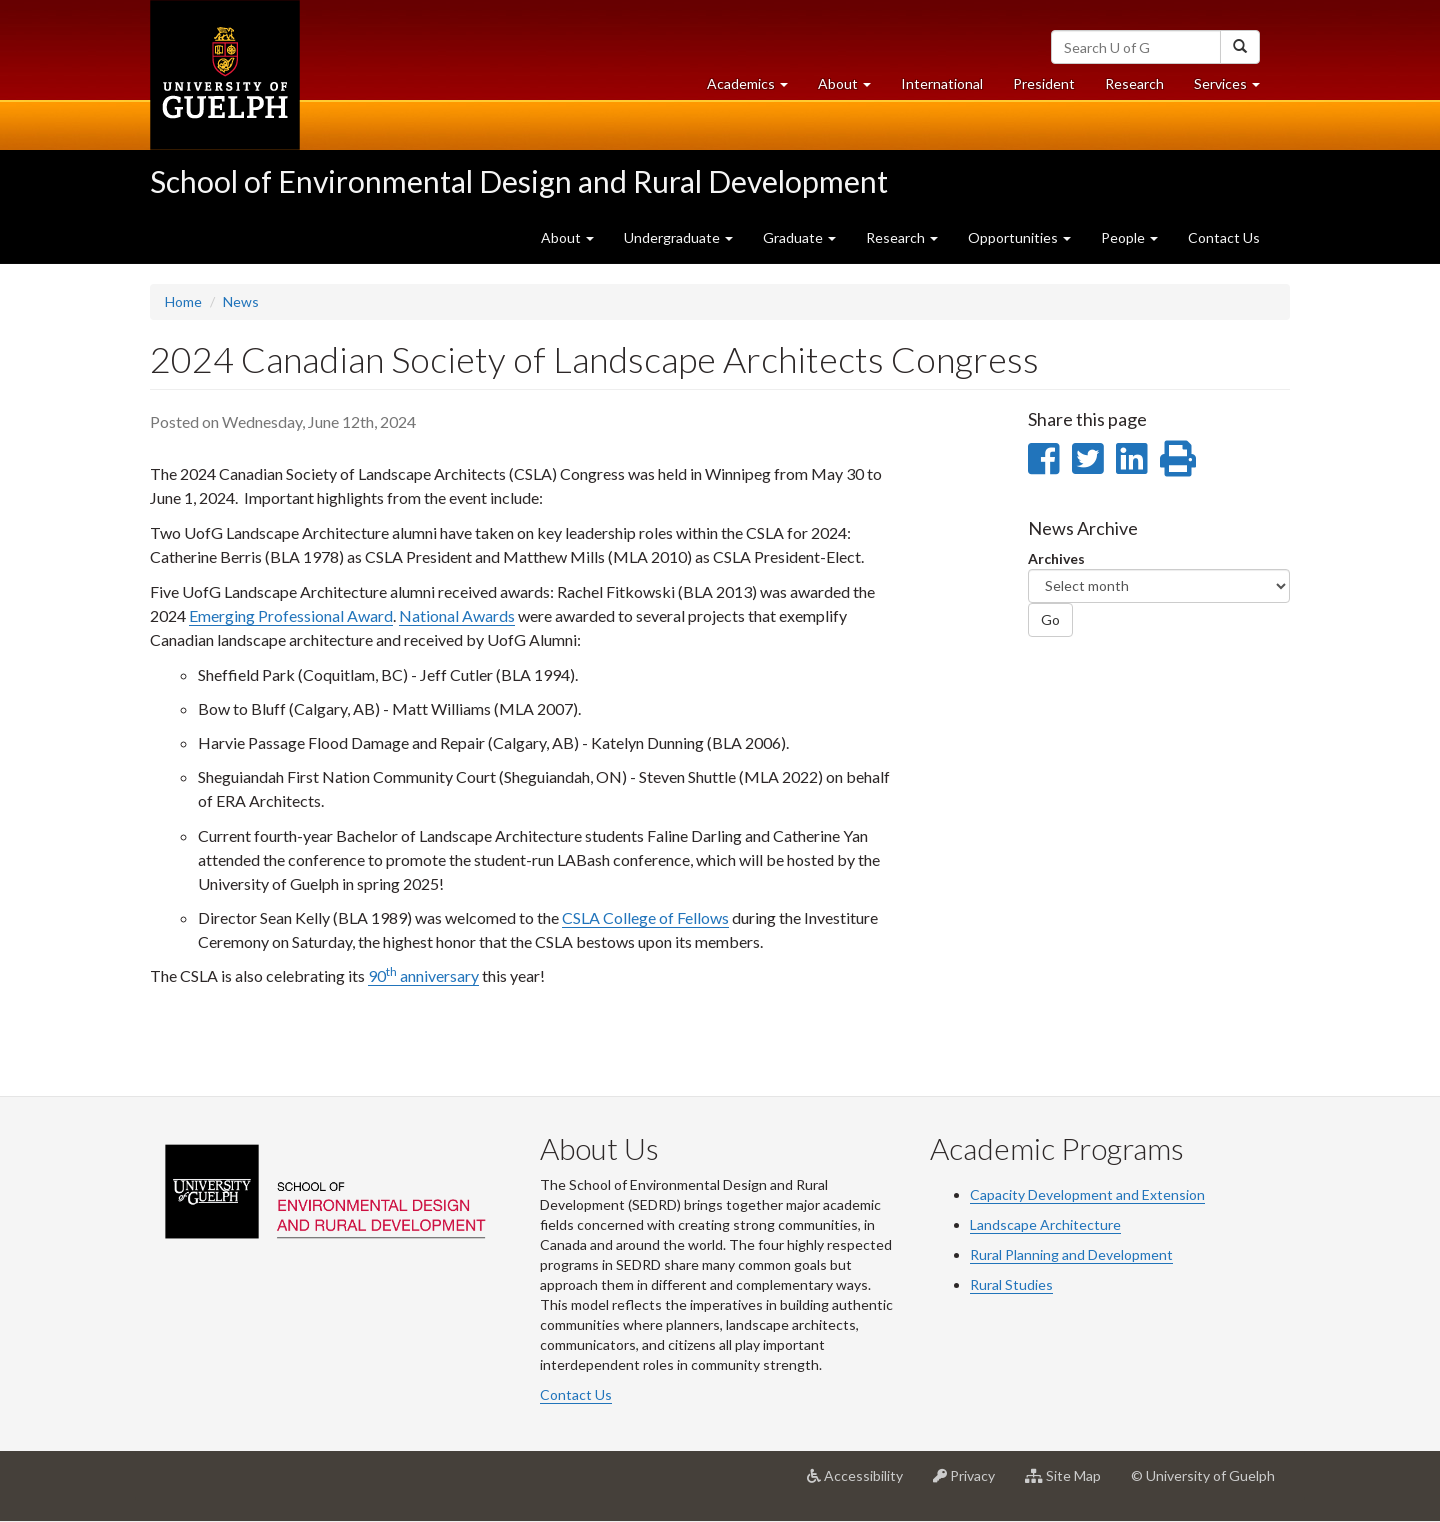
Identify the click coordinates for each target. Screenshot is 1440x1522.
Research (1142, 88)
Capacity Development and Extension (1087, 1194)
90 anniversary (423, 975)
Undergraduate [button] (678, 237)
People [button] (1129, 237)
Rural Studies (1011, 1284)
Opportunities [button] (1019, 237)
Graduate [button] (799, 237)
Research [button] (902, 237)
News (241, 301)
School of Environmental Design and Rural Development (519, 181)
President (1044, 83)
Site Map (1070, 1483)
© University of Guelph (1203, 1475)
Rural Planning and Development (1071, 1254)
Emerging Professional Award (291, 615)
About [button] (852, 88)
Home (183, 301)
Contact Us (1224, 237)
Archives (1056, 558)
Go (1050, 619)
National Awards (457, 615)
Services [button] (1234, 88)
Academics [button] (755, 88)
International (942, 83)
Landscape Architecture (1045, 1224)
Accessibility (862, 1483)
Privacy (971, 1483)
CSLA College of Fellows (645, 917)
